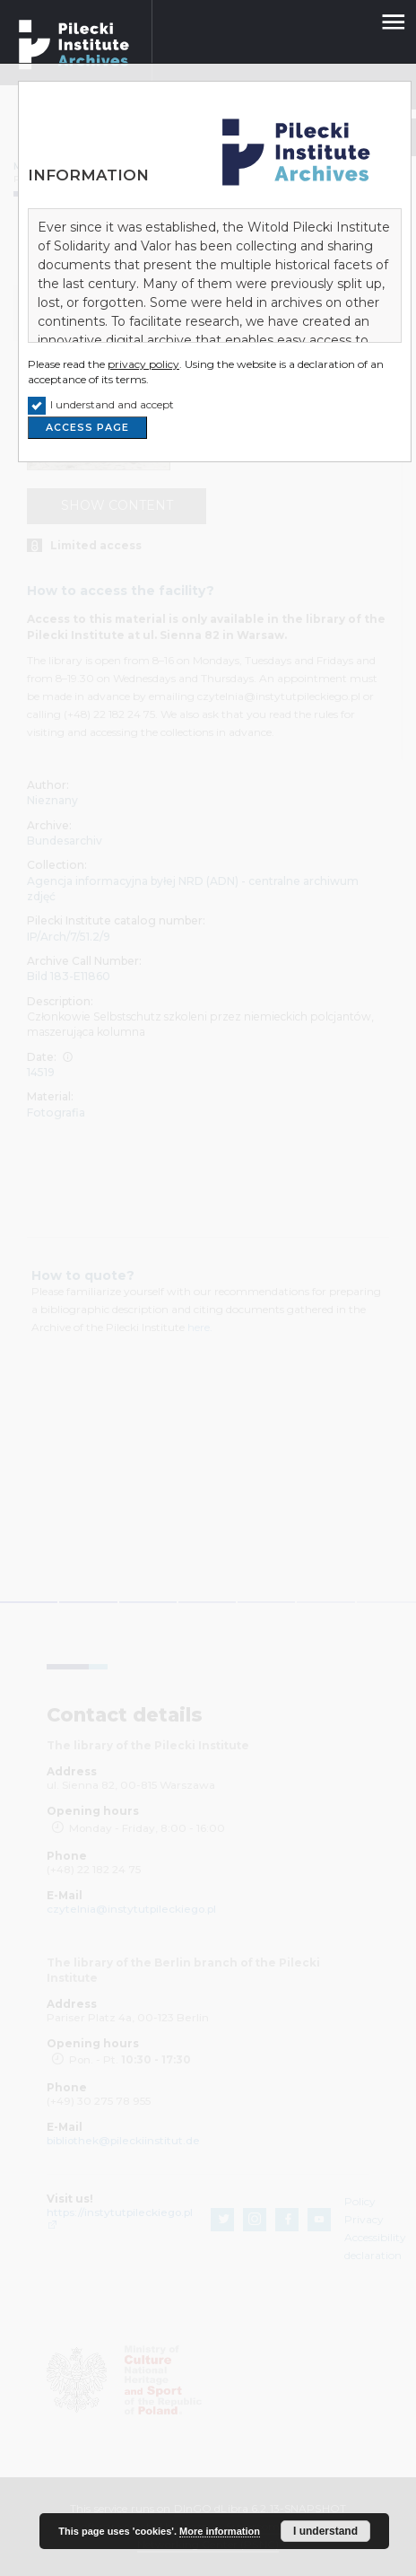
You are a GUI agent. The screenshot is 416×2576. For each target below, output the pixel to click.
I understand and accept (112, 404)
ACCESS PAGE (87, 428)
